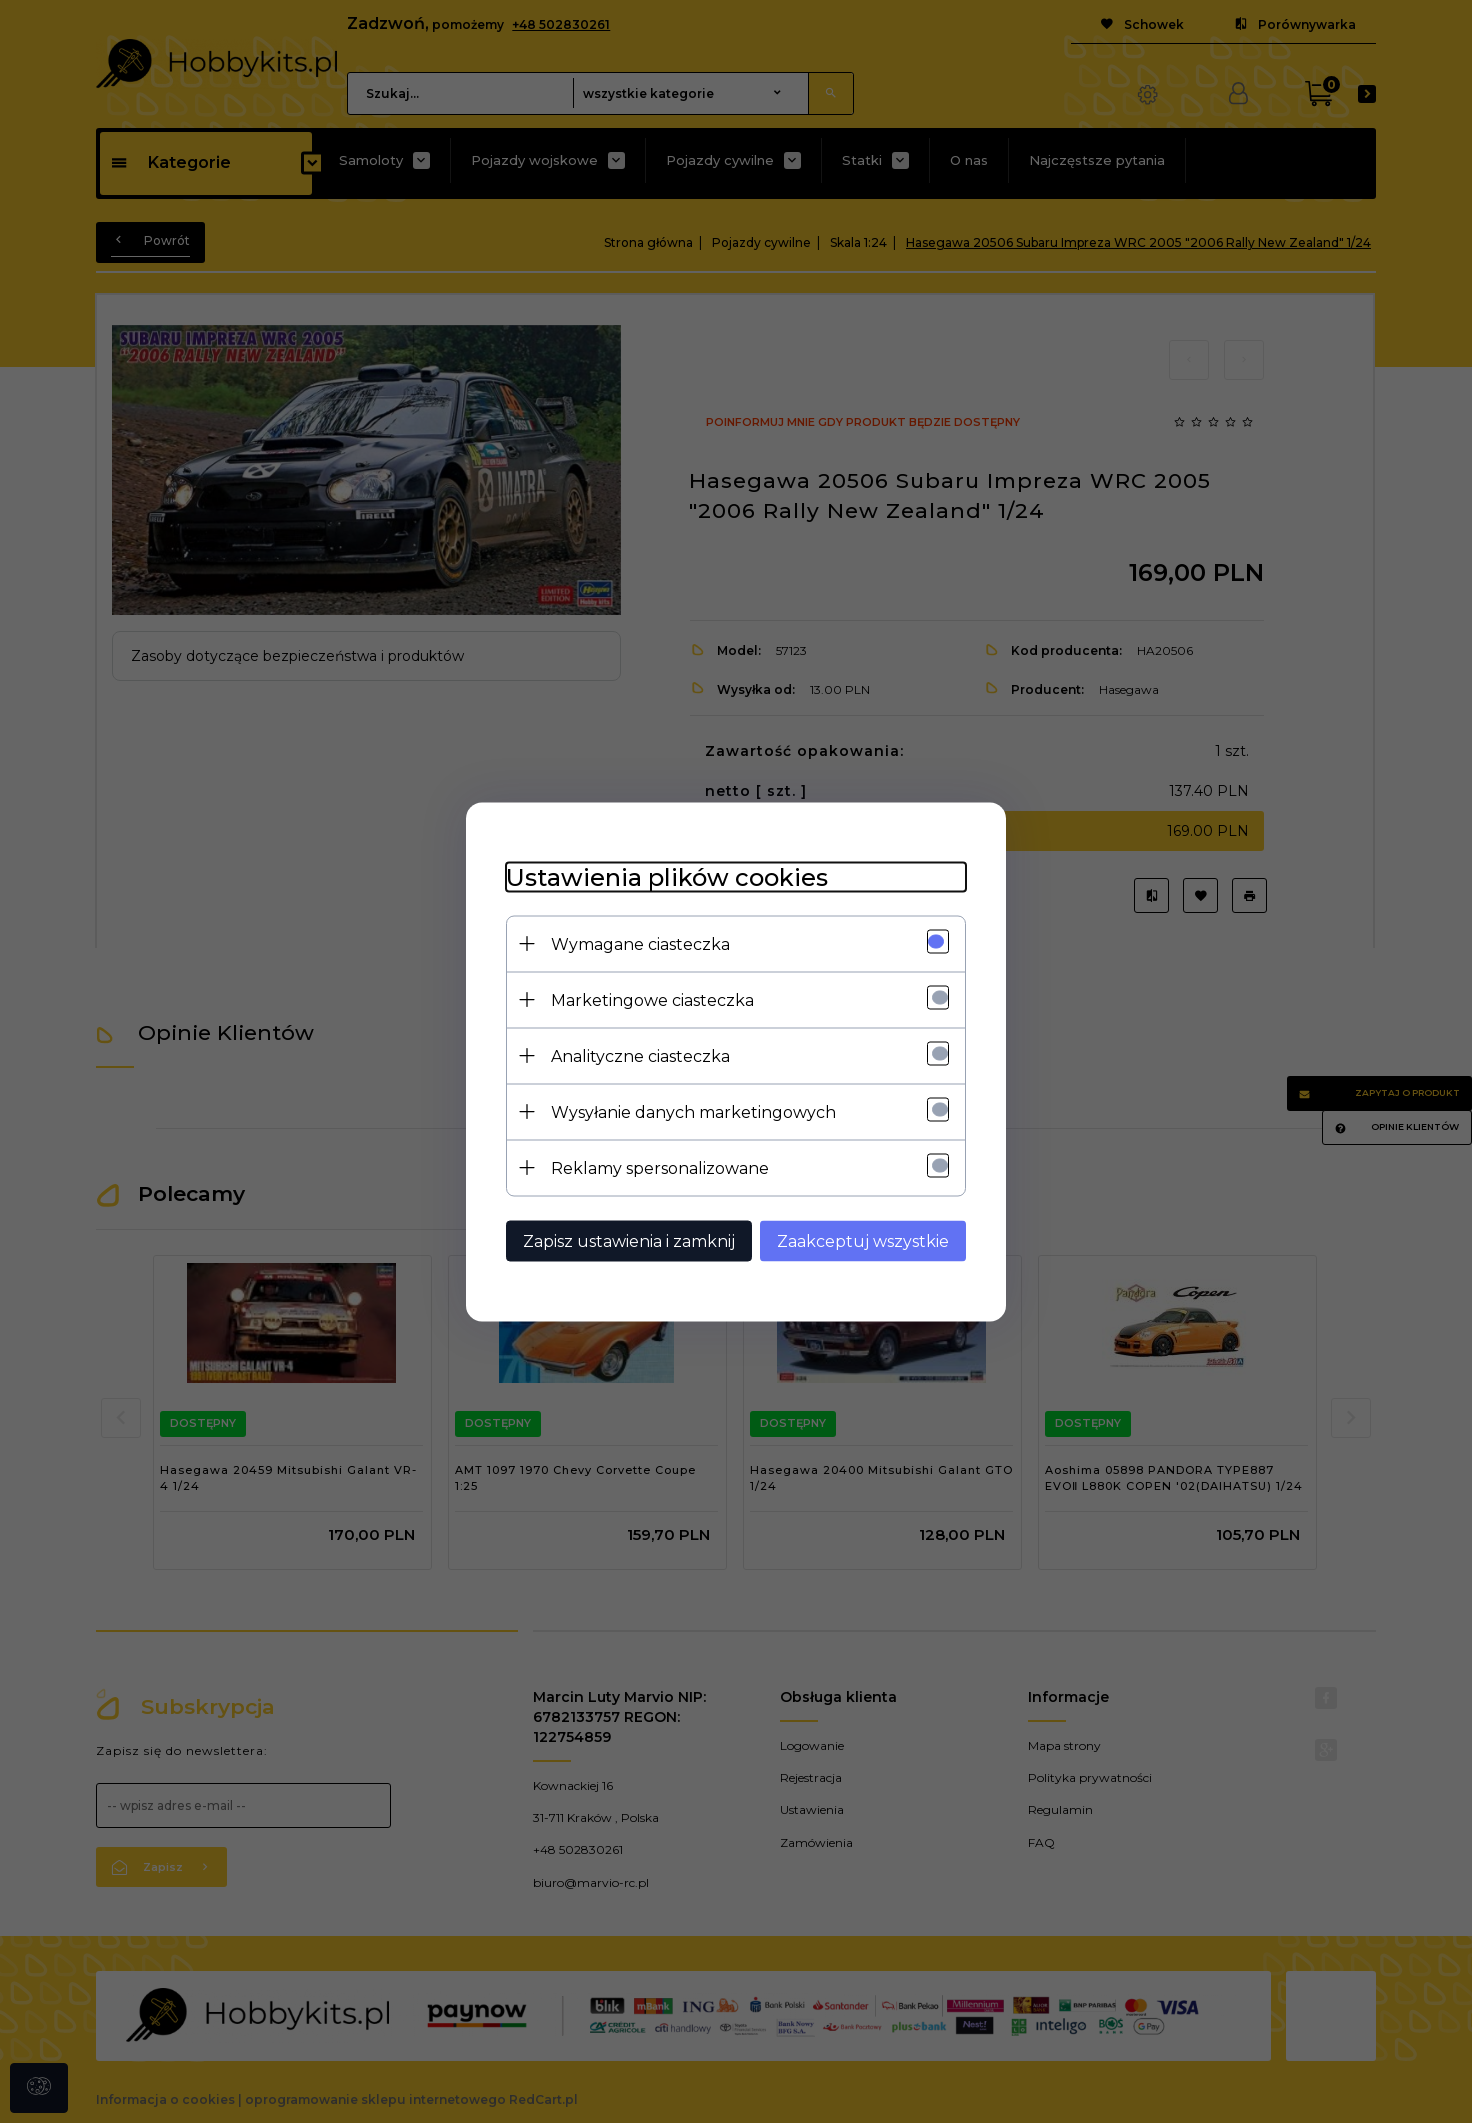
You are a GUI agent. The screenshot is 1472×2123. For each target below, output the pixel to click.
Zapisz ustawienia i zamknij (629, 1240)
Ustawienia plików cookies (667, 876)
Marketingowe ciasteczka (652, 999)
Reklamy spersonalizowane (660, 1167)
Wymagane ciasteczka (640, 943)
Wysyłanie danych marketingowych (693, 1111)
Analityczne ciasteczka (640, 1055)
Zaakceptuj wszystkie (863, 1240)
